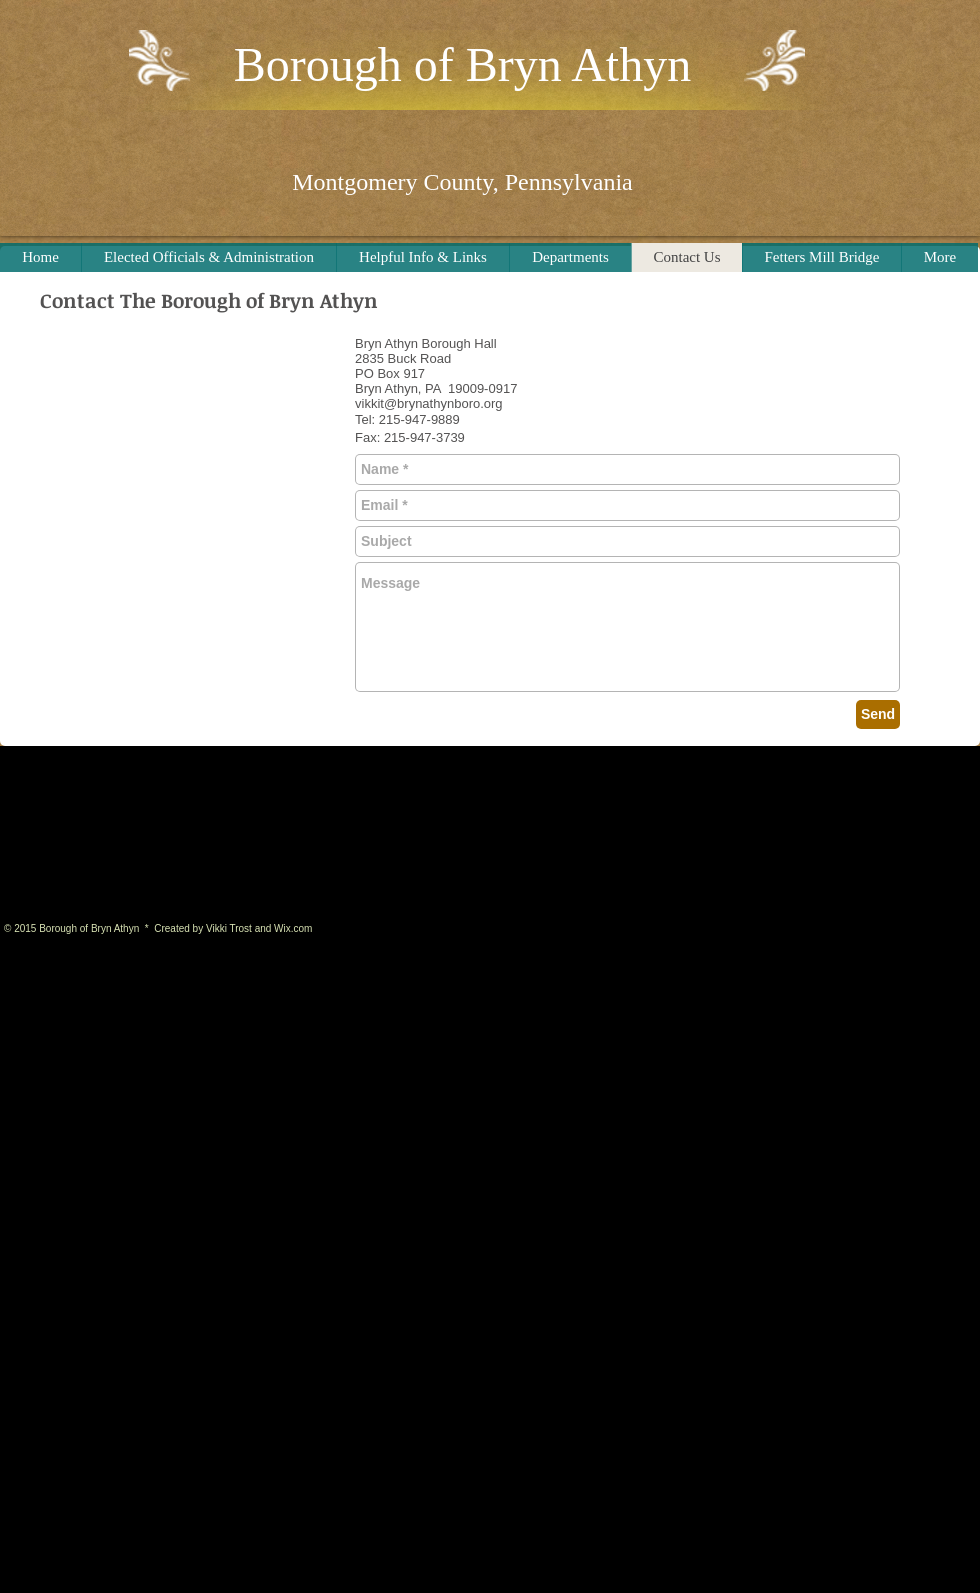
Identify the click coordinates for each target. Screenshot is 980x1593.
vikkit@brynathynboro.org (429, 403)
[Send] (878, 714)
